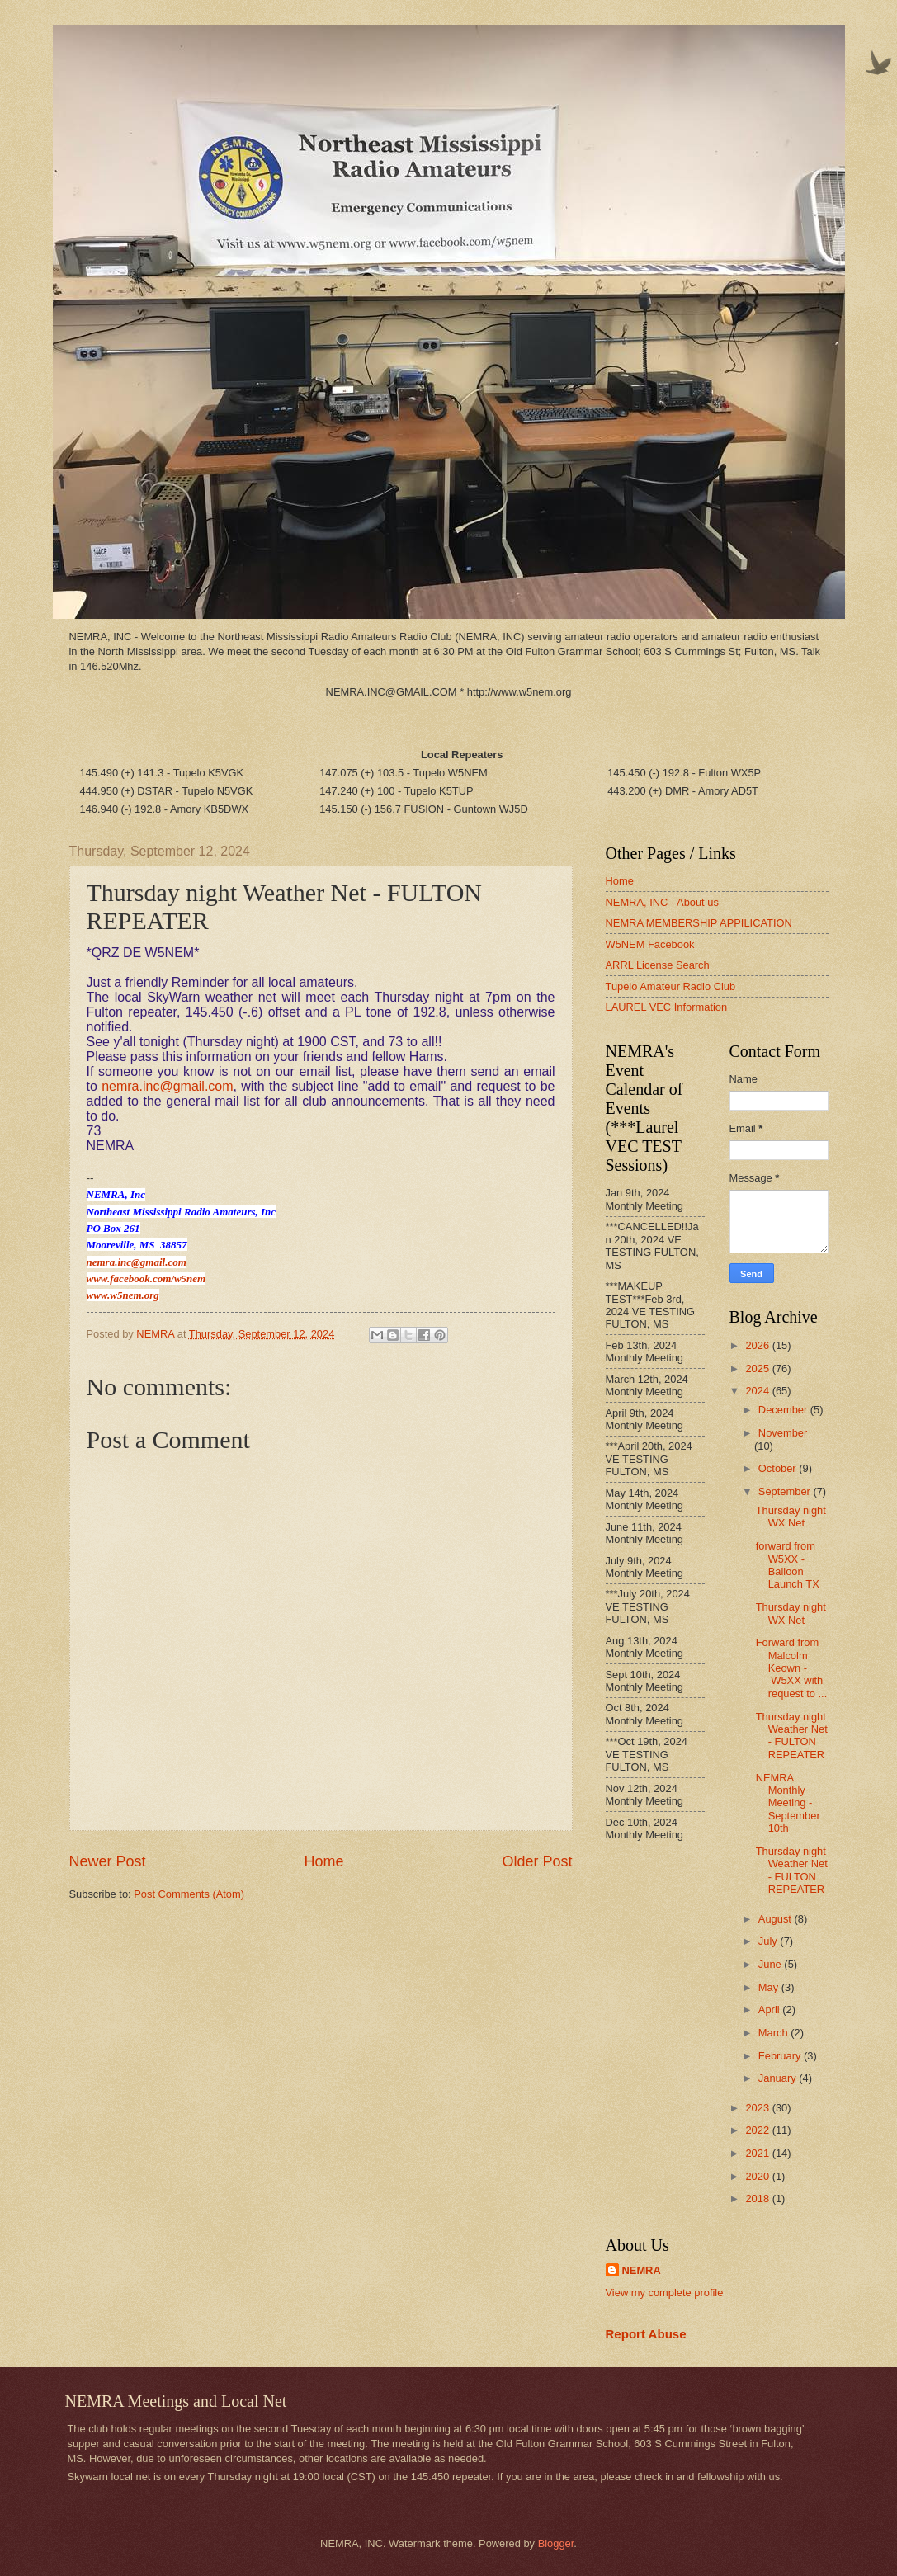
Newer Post (107, 1861)
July (769, 1941)
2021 (758, 2153)
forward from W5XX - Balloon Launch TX (787, 1565)
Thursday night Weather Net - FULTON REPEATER (792, 1735)
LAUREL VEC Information (667, 1007)
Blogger (556, 2543)
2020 (758, 2176)
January (778, 2078)
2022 (758, 2130)
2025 (758, 1368)
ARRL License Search (658, 965)
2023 (758, 2108)
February (781, 2056)
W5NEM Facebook (650, 944)
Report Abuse (646, 2334)
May (769, 1987)
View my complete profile (665, 2292)
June (771, 1964)
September (786, 1491)
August (776, 1919)
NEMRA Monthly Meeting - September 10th (788, 1803)
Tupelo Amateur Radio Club (671, 986)
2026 (758, 1345)
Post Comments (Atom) (189, 1894)
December (784, 1410)
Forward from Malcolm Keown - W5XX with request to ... (792, 1668)
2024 (758, 1391)
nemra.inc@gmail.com (167, 1086)
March (774, 2032)
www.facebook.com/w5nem (146, 1278)
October (778, 1468)
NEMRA (641, 2270)
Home (323, 1861)
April (770, 2009)
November (782, 1433)
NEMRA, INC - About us (662, 902)
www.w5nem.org (123, 1295)
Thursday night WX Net (791, 1516)
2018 (758, 2198)
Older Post (537, 1861)
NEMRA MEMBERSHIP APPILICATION (699, 923)
